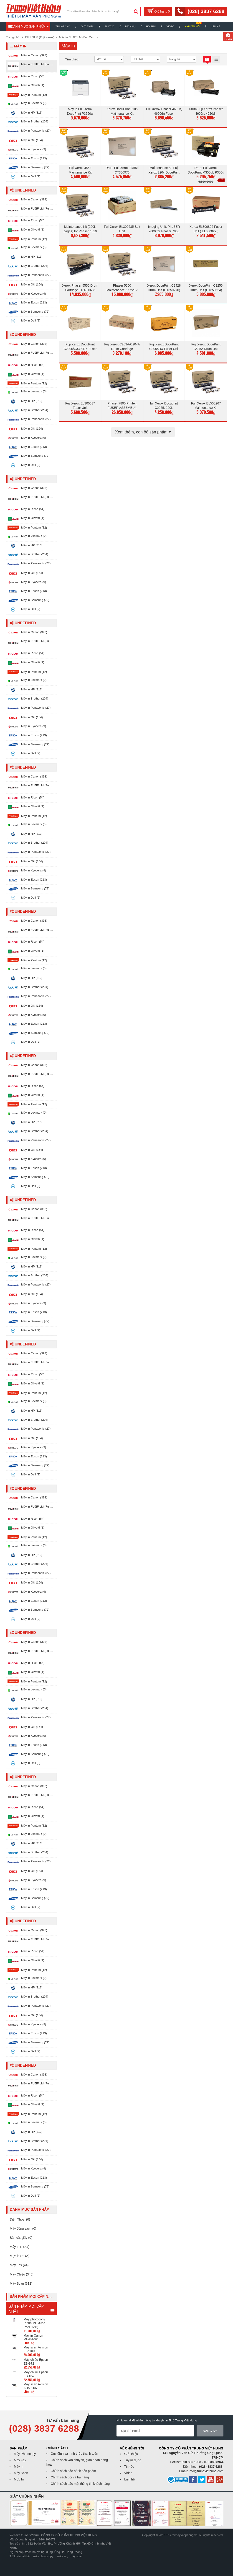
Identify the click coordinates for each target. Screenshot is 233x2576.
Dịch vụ (130, 26)
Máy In (18, 2466)
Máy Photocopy (25, 2454)
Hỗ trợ (151, 26)
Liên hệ (215, 26)
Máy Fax (20, 2460)
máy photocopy (43, 2556)
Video (170, 26)
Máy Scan (21, 2473)
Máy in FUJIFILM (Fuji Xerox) (78, 37)
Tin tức (129, 2466)
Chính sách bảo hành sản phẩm (73, 2471)
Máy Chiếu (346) (21, 2274)
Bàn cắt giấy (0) (21, 2237)
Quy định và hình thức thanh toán (74, 2453)
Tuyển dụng (132, 2460)
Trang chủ (63, 26)
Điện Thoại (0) (20, 2219)
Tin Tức (110, 26)
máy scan (76, 2556)
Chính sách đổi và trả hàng (70, 2477)
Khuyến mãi (192, 26)
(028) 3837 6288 (206, 11)
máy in (61, 2556)
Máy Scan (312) (21, 2283)
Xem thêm (143, 429)
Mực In (19, 2479)
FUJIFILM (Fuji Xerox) (39, 37)
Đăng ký (210, 2431)
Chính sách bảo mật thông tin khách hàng (80, 2483)
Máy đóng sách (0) (23, 2228)
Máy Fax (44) (19, 2265)
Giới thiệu (87, 26)
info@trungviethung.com (206, 2471)
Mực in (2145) (20, 2256)
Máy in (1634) (19, 2247)
